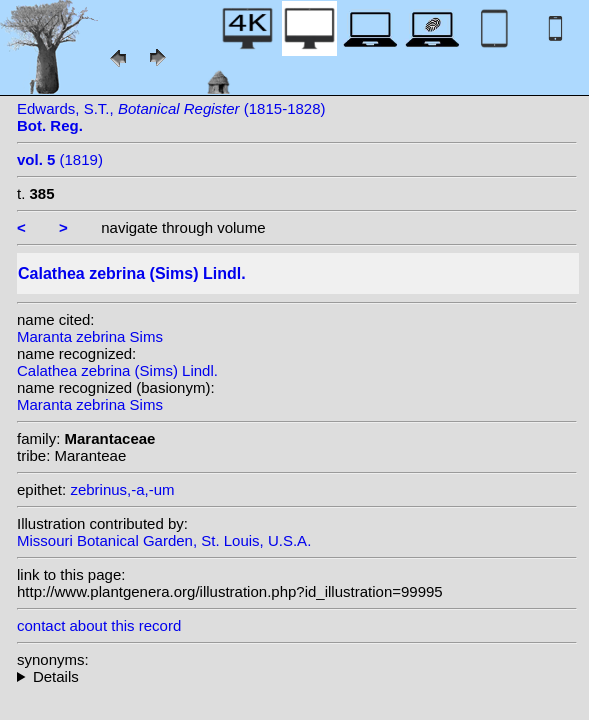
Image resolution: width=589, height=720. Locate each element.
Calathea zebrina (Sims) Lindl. (117, 370)
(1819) (60, 159)
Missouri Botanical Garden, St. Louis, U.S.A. (164, 540)
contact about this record (99, 625)
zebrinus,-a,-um (122, 489)
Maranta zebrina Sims (90, 336)
